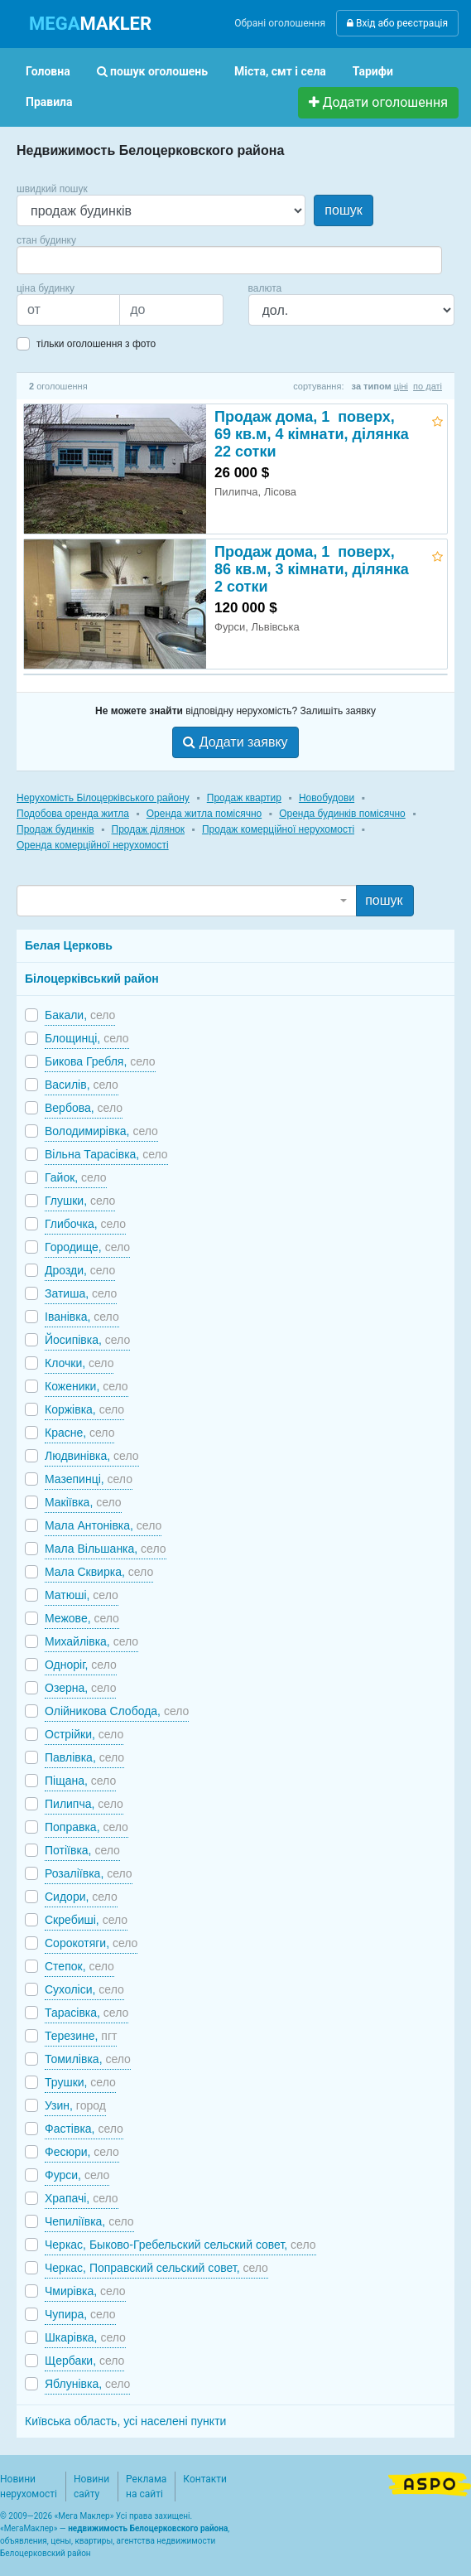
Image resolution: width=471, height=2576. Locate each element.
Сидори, (81, 1896)
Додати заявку (235, 742)
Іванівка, (82, 1316)
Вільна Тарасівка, (106, 1154)
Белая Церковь (69, 945)
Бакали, (80, 1015)
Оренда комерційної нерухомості (93, 845)
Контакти (205, 2479)
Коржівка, (84, 1409)
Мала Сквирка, (99, 1571)
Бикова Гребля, (100, 1061)
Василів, (81, 1084)
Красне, (79, 1432)
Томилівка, (88, 2059)
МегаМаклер (29, 2528)
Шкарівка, (85, 2337)
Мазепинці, (88, 1479)
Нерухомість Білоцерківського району (103, 798)
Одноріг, (81, 1664)
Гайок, (76, 1177)
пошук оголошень (152, 71)
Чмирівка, (85, 2291)
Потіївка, (82, 1850)
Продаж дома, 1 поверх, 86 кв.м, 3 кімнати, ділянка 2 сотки (311, 569)
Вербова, (84, 1107)
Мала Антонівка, (103, 1525)
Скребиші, (86, 1919)
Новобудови (326, 798)
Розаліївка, (88, 1873)
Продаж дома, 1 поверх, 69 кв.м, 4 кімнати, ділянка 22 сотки (311, 434)
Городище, (87, 1247)
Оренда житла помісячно (204, 813)
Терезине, (81, 2035)
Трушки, (80, 2082)
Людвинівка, (92, 1455)
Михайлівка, (91, 1641)
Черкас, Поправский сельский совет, (156, 2267)
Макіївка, (83, 1502)
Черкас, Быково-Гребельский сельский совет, (180, 2244)
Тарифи (373, 71)
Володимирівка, (101, 1131)
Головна (48, 71)
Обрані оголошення (279, 23)
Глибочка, (85, 1223)
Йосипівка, (87, 1339)
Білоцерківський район (92, 978)
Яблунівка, (87, 2383)
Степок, (79, 1966)
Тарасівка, (86, 2012)
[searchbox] (46, 260)
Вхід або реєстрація (397, 23)
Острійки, (84, 1734)
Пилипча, (84, 1803)
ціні (401, 386)
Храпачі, (81, 2198)
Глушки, (80, 1200)
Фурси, (77, 2175)
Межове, (82, 1618)
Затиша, (81, 1293)
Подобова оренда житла (73, 813)
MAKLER (90, 23)
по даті (427, 386)
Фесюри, (82, 2151)
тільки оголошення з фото (96, 344)
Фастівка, (84, 2128)
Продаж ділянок (148, 829)
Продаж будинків (55, 829)
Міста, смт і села (280, 71)
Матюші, (81, 1595)
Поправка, (86, 1827)
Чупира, (80, 2314)
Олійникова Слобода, (117, 1711)
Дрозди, (80, 1270)
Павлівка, (84, 1757)
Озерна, (80, 1687)
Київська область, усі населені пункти (125, 2421)
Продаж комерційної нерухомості (278, 829)
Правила (49, 102)
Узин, (75, 2105)
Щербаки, (84, 2360)
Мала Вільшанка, (105, 1548)
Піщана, (80, 1780)
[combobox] (229, 260)
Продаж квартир (244, 798)
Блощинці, (87, 1038)
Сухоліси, (84, 1989)
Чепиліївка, (89, 2221)
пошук (343, 210)
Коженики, (86, 1386)
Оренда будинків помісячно (342, 813)
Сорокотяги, (91, 1943)
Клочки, (79, 1363)
